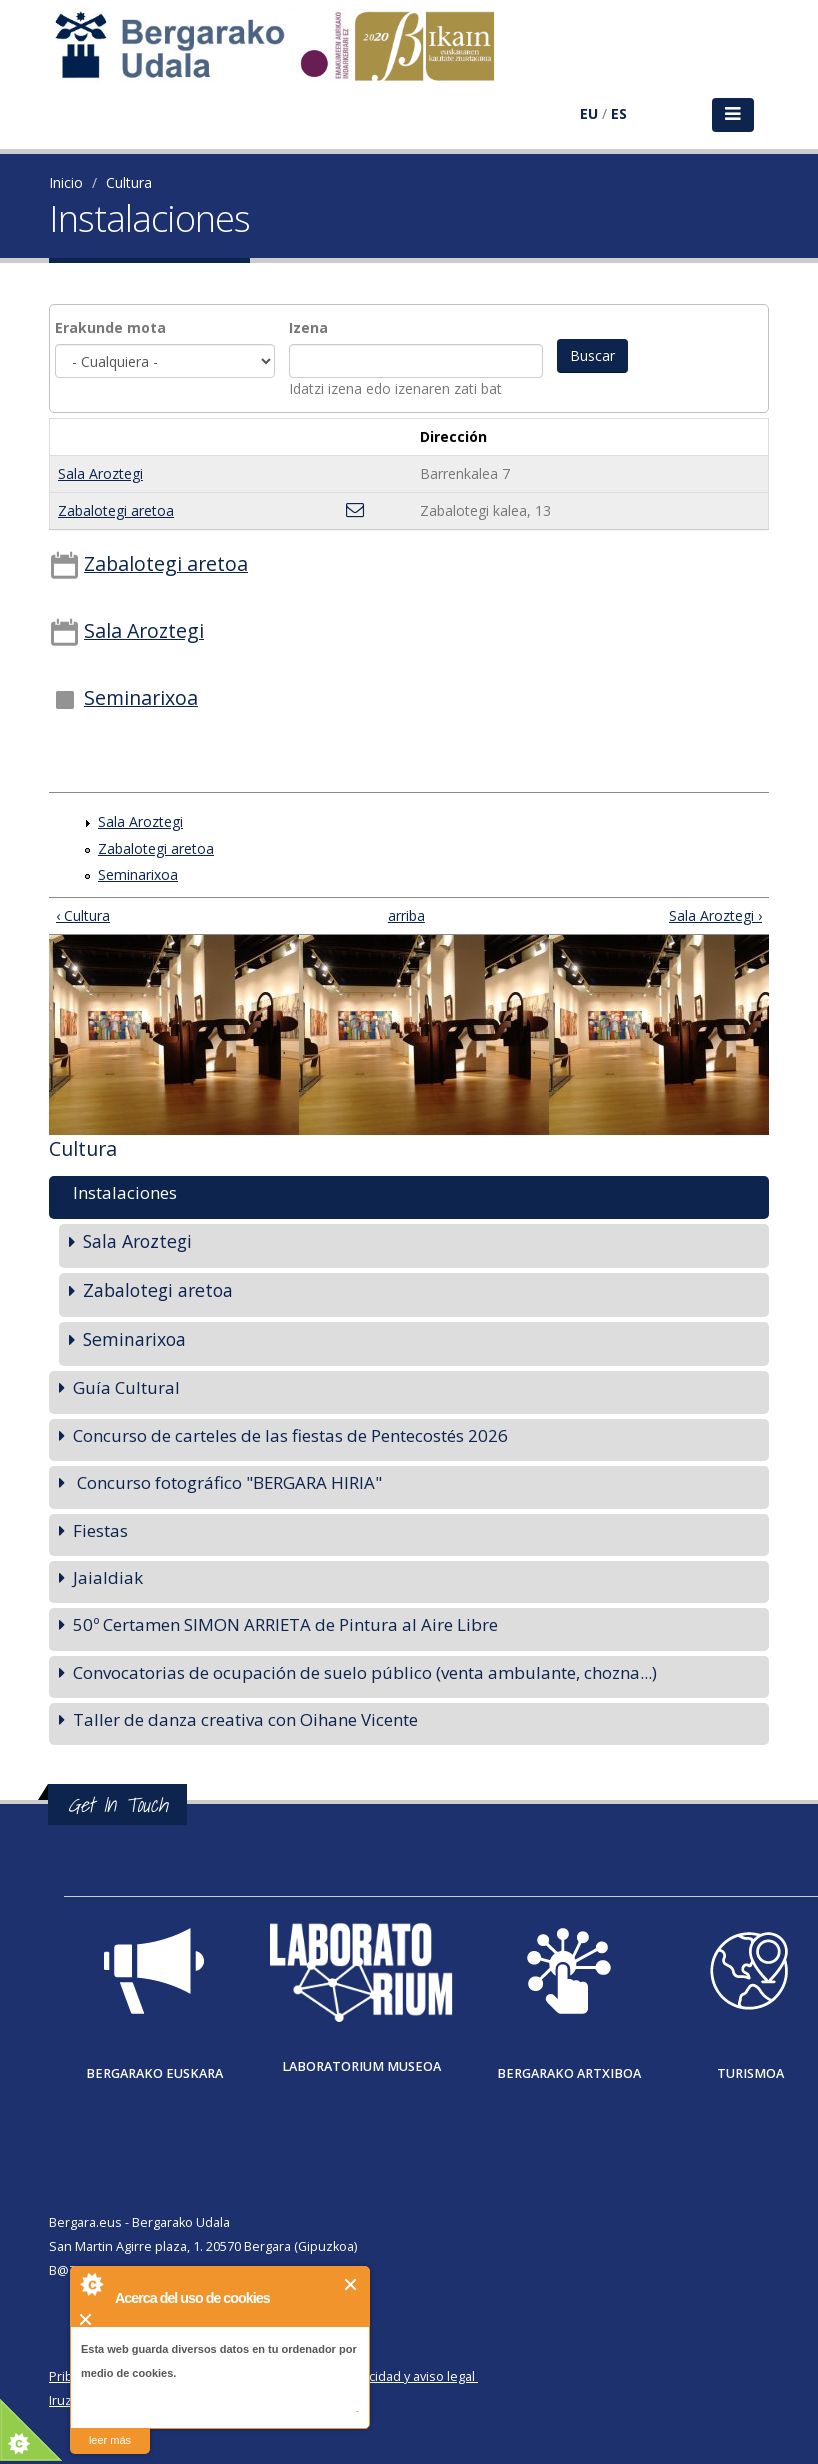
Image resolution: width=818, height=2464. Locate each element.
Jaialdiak (108, 1577)
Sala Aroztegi (100, 473)
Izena (308, 327)
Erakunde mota (110, 327)
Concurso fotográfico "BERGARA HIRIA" (227, 1482)
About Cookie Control (91, 2284)
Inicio (66, 182)
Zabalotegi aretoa (116, 510)
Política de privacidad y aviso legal (375, 2376)
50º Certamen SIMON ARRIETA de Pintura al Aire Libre (285, 1624)
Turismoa (750, 2073)
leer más (110, 2440)
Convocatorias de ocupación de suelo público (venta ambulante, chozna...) (365, 1672)
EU (589, 113)
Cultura (129, 182)
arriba (402, 915)
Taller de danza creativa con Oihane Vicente (245, 1719)
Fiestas (100, 1530)
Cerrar (351, 2284)
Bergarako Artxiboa (569, 2073)
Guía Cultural (126, 1387)
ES (619, 113)
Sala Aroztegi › (715, 915)
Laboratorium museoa (361, 2066)
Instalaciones (125, 1192)
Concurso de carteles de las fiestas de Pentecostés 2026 (290, 1435)
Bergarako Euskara (154, 2073)
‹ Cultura (83, 915)
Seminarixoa (141, 697)
